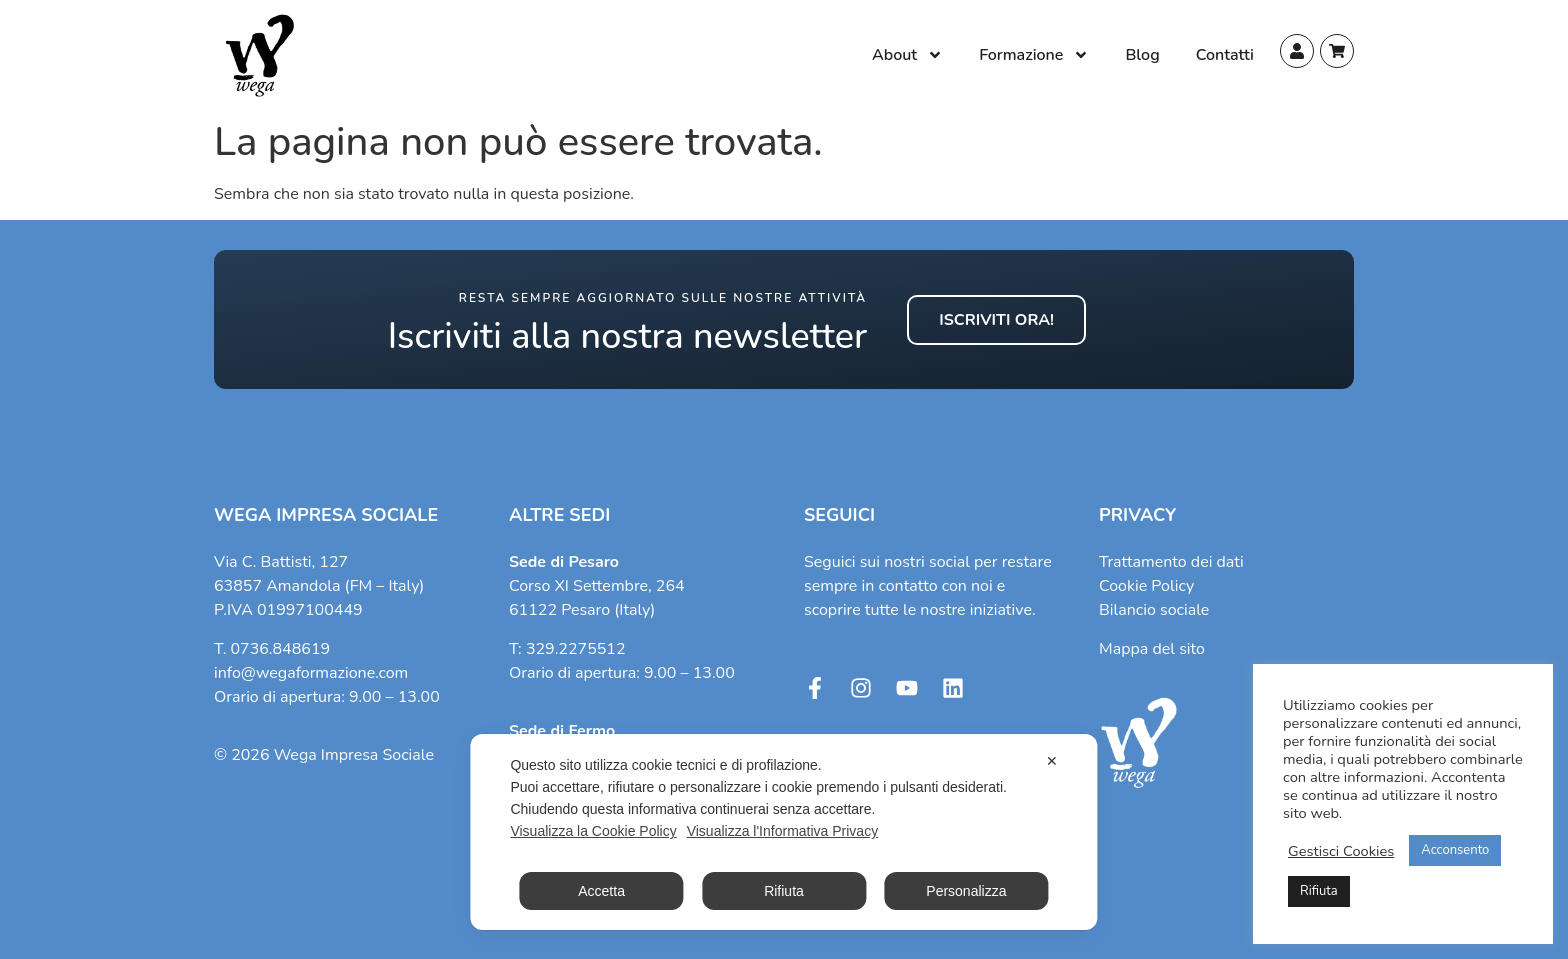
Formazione (1034, 55)
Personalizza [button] (966, 891)
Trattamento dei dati (1171, 562)
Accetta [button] (601, 891)
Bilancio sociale (1154, 610)
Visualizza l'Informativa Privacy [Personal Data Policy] (782, 831)
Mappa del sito (1152, 649)
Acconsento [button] (1455, 850)
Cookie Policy (1146, 586)
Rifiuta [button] (1319, 891)
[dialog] (783, 832)
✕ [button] (1052, 761)
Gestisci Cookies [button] (1341, 851)
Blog (1142, 55)
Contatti (1225, 55)
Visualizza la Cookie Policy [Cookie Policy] (593, 831)
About (907, 55)
